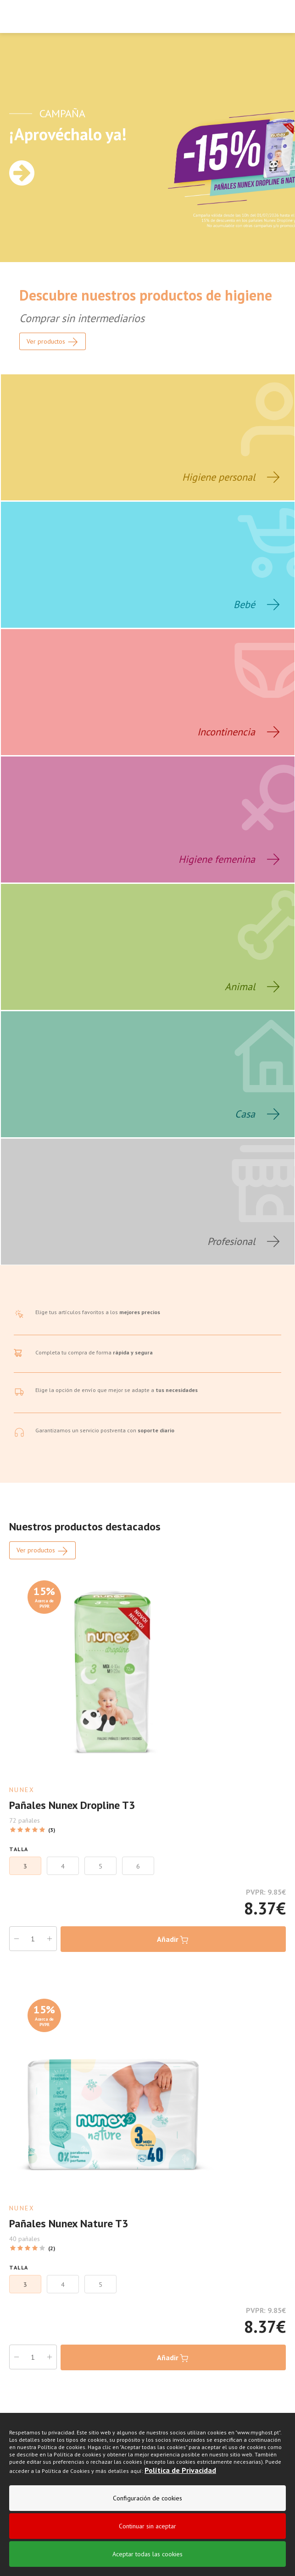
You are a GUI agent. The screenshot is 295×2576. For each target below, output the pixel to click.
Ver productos (42, 1551)
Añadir (173, 1940)
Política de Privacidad (180, 2470)
